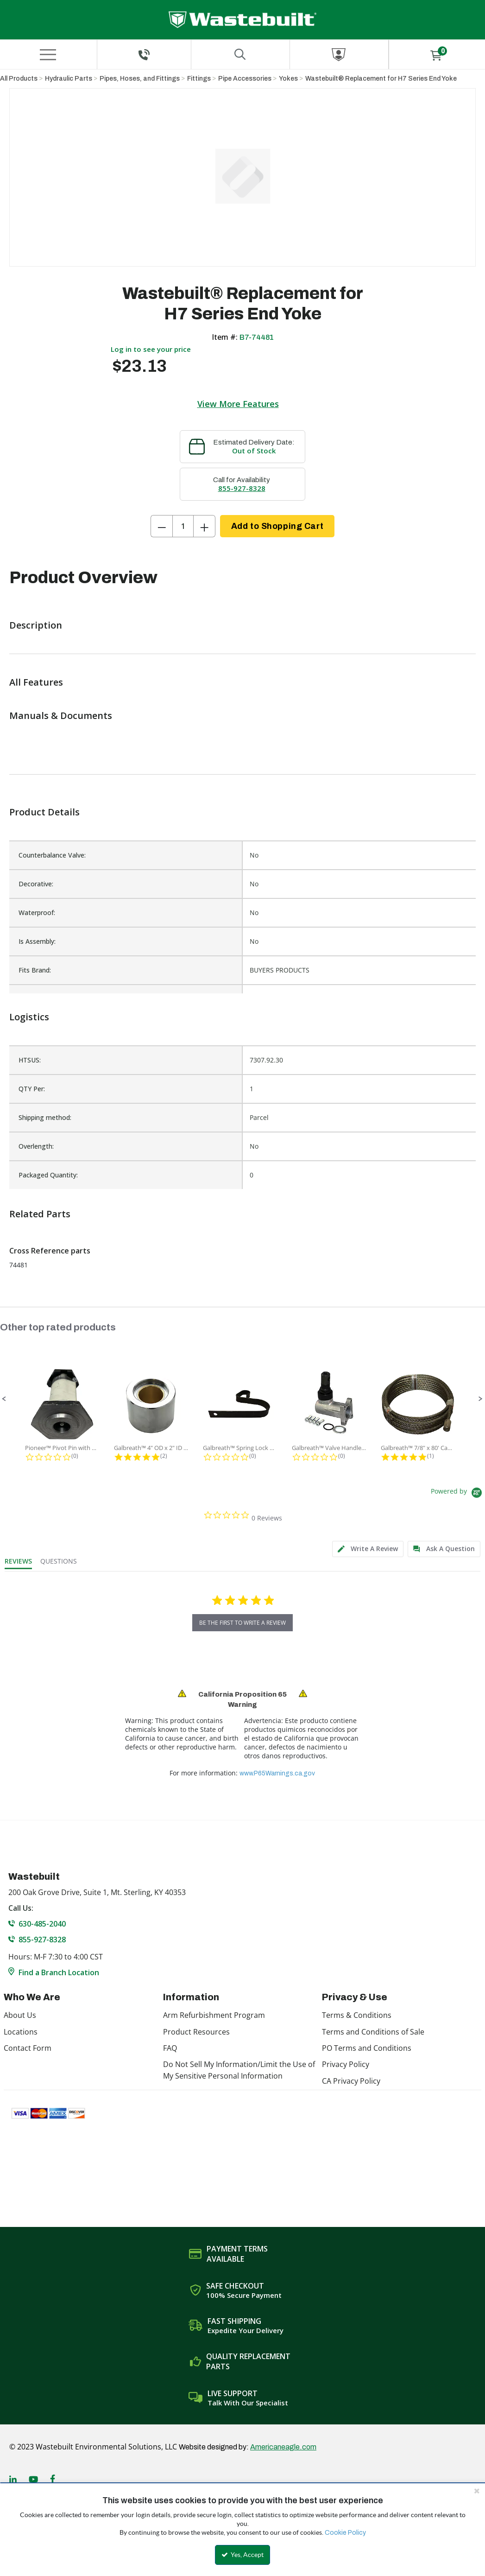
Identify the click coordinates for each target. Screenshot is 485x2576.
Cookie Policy (345, 2532)
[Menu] (48, 54)
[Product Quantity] (183, 526)
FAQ (170, 2048)
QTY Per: (32, 1088)
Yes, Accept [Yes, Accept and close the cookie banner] (242, 2554)
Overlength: (36, 1146)
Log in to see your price (151, 349)
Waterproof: (37, 912)
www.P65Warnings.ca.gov (277, 1773)
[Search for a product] (240, 54)
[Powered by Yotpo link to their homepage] (458, 1493)
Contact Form (27, 2048)
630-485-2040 (42, 1924)
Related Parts (39, 1214)
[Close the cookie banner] (476, 2490)
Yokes (288, 78)
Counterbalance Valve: (52, 855)
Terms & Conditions (356, 2015)
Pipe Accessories (244, 78)
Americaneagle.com (283, 2447)
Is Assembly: (37, 941)
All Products (19, 78)
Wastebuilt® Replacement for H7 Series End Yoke (381, 78)
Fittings (199, 78)
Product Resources (196, 2032)
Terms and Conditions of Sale (373, 2032)
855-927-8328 (241, 488)
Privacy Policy (345, 2064)
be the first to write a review (242, 1623)
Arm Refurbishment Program (214, 2015)
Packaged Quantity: (48, 1174)
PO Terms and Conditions (366, 2048)
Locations (21, 2032)
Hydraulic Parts (68, 78)
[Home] (242, 19)
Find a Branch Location (59, 1972)
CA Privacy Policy (351, 2081)
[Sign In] (339, 54)
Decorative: (36, 883)
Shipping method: (45, 1117)
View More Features (238, 403)
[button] (4, 1399)
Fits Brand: (35, 970)
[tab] (367, 1549)
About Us (20, 2015)
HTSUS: (30, 1060)
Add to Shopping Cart (277, 526)
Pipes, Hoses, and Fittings (140, 78)
